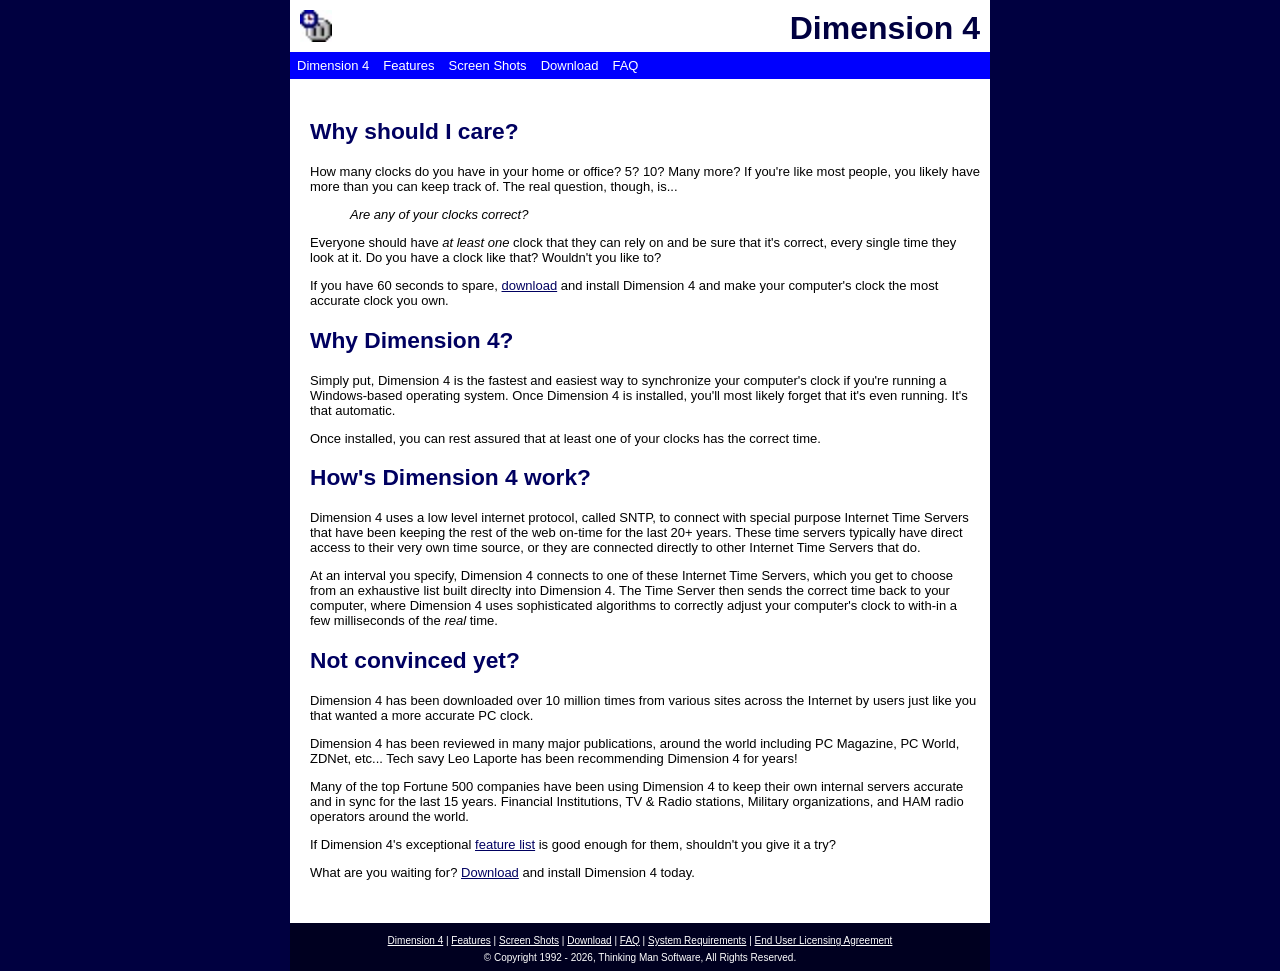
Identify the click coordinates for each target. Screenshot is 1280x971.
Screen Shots (488, 65)
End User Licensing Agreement (824, 940)
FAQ (625, 65)
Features (408, 65)
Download (570, 65)
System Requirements (697, 940)
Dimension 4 (333, 65)
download (530, 285)
